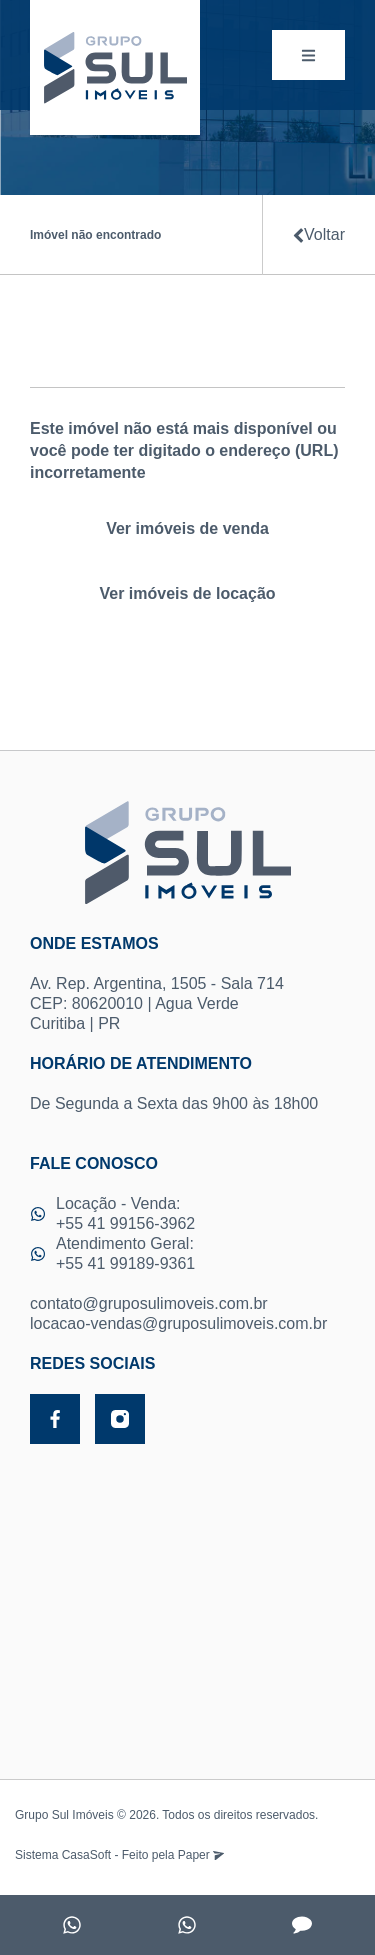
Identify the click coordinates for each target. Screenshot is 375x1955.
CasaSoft (86, 1855)
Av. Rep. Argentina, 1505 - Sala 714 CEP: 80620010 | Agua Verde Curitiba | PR (187, 983)
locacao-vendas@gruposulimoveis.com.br (178, 1323)
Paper (201, 1855)
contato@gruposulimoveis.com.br (149, 1303)
